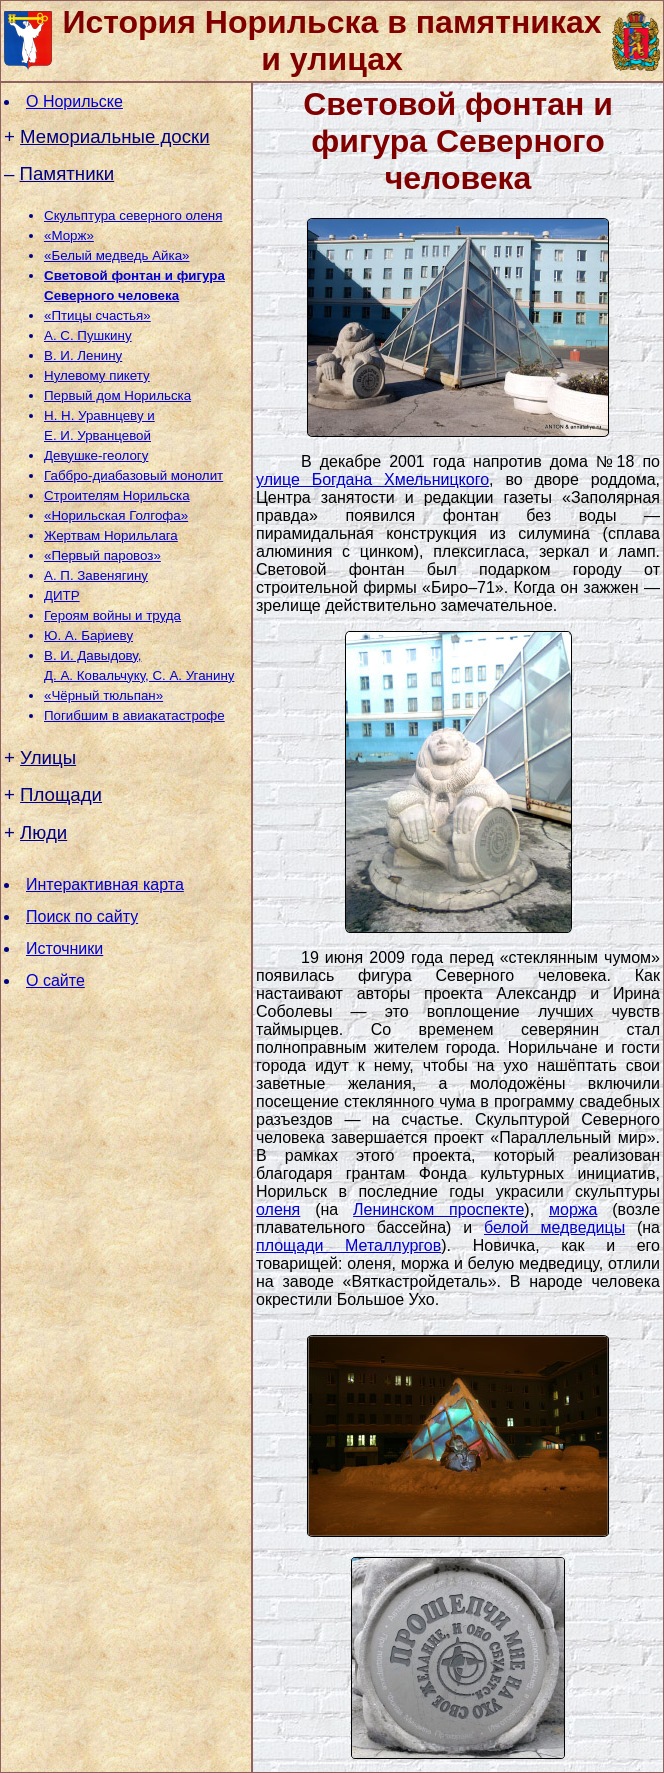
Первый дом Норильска (117, 395)
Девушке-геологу (96, 455)
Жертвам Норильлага (111, 535)
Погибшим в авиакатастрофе (134, 715)
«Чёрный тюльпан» (103, 695)
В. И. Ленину (83, 355)
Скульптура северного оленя (133, 215)
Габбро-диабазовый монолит (133, 475)
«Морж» (69, 235)
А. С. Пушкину (88, 335)
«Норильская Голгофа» (116, 515)
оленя (278, 1209)
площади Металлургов (348, 1245)
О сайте (55, 980)
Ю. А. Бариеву (88, 635)
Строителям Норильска (117, 495)
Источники (64, 948)
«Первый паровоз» (102, 555)
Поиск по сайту (82, 916)
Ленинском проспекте (438, 1209)
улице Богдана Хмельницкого (372, 479)
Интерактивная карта (105, 884)
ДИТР (62, 595)
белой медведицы (554, 1227)
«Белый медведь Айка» (116, 255)
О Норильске (74, 101)
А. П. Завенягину (96, 575)
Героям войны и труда (112, 615)
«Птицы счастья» (97, 315)
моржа (573, 1209)
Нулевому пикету (97, 375)
